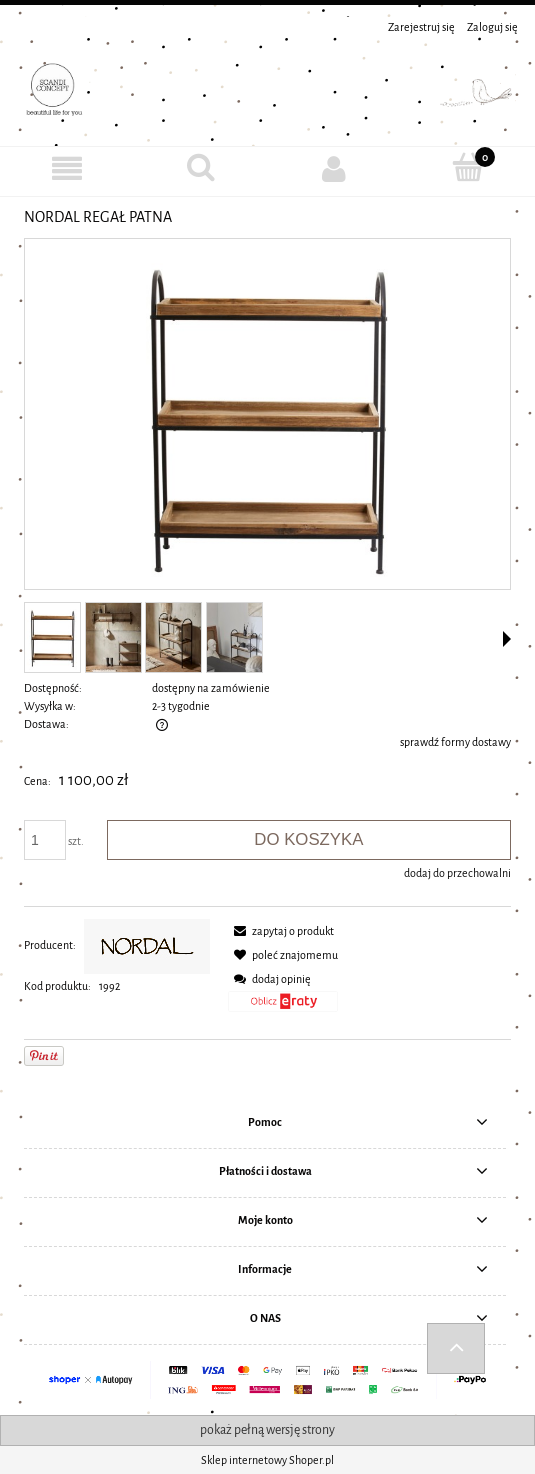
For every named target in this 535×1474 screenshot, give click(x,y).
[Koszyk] (468, 167)
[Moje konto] (335, 168)
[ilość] (45, 840)
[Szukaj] (201, 167)
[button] (507, 639)
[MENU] (67, 168)
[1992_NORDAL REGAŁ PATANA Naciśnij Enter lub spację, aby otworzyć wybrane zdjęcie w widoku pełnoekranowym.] (267, 416)
